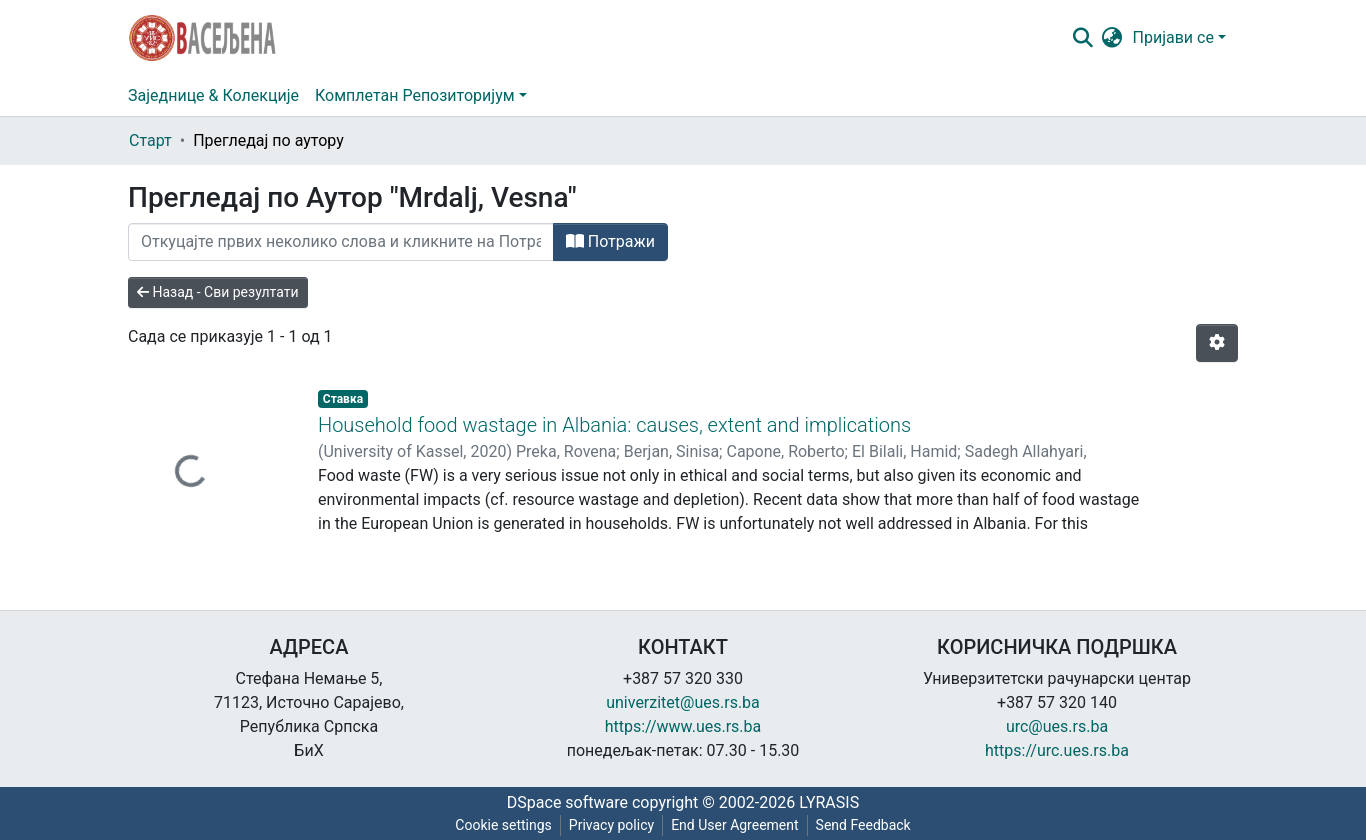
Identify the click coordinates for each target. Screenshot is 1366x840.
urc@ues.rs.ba (1057, 726)
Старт (150, 140)
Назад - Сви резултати (218, 292)
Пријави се (1173, 37)
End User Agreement (734, 825)
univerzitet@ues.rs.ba (683, 702)
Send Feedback (863, 825)
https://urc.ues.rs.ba (1057, 750)
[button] (1112, 38)
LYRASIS (829, 802)
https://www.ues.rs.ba (683, 726)
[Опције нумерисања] (1217, 343)
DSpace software (567, 802)
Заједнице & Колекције (213, 95)
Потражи (610, 241)
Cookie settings (503, 825)
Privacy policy (611, 825)
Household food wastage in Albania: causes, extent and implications (614, 425)
